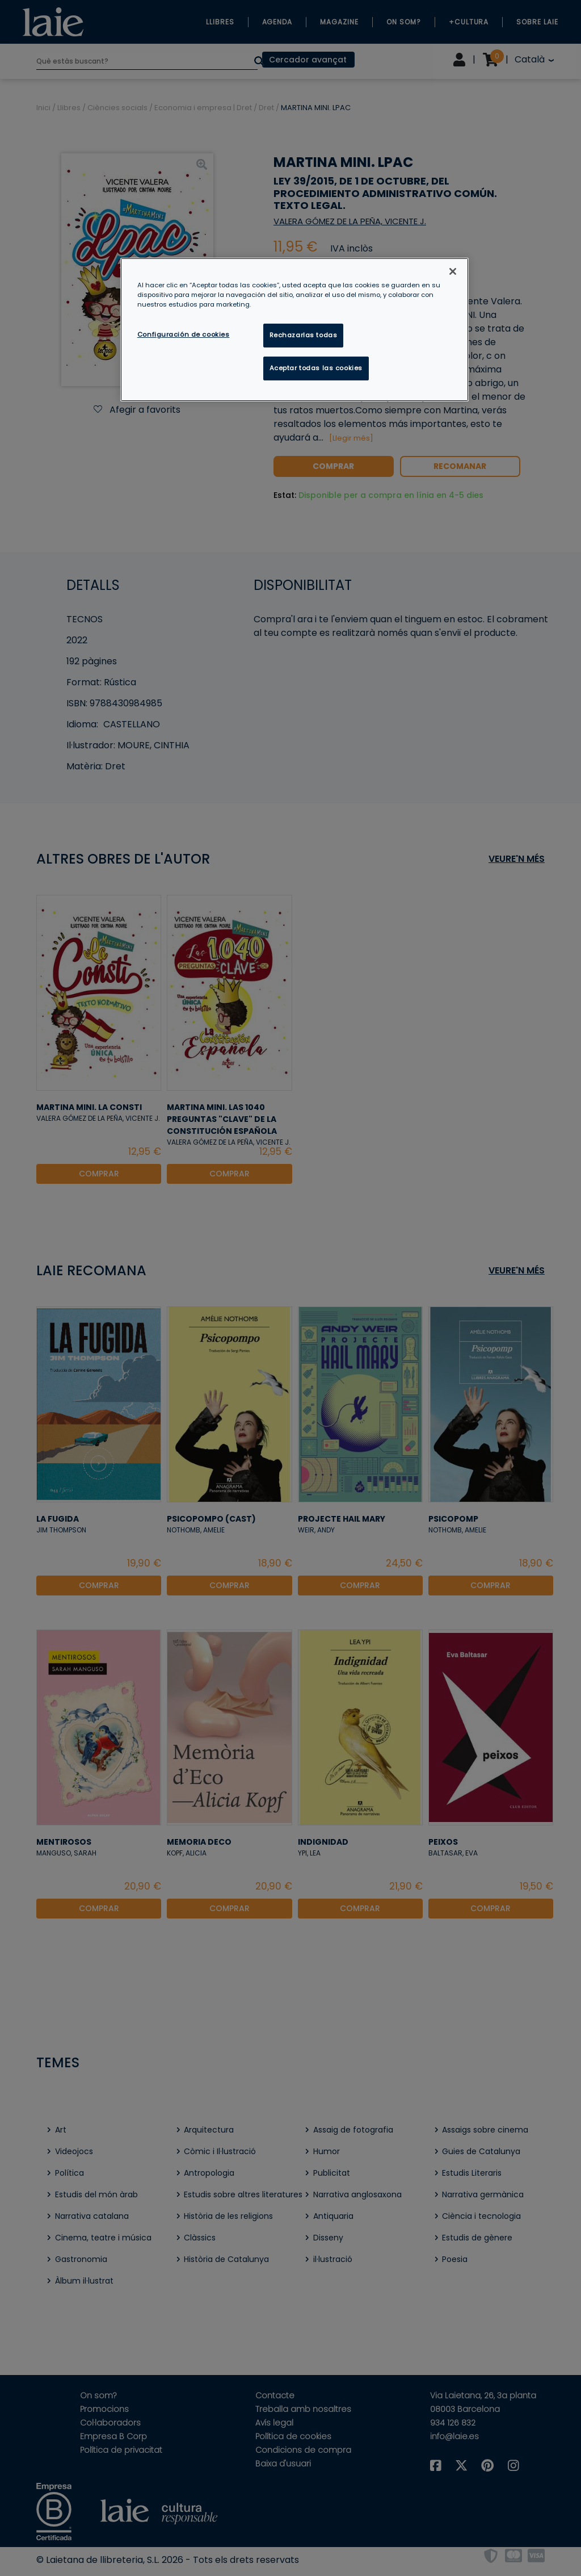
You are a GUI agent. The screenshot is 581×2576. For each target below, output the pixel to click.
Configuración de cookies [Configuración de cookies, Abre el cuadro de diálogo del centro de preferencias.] (183, 334)
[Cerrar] (452, 271)
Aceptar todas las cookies (316, 367)
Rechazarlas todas (304, 335)
